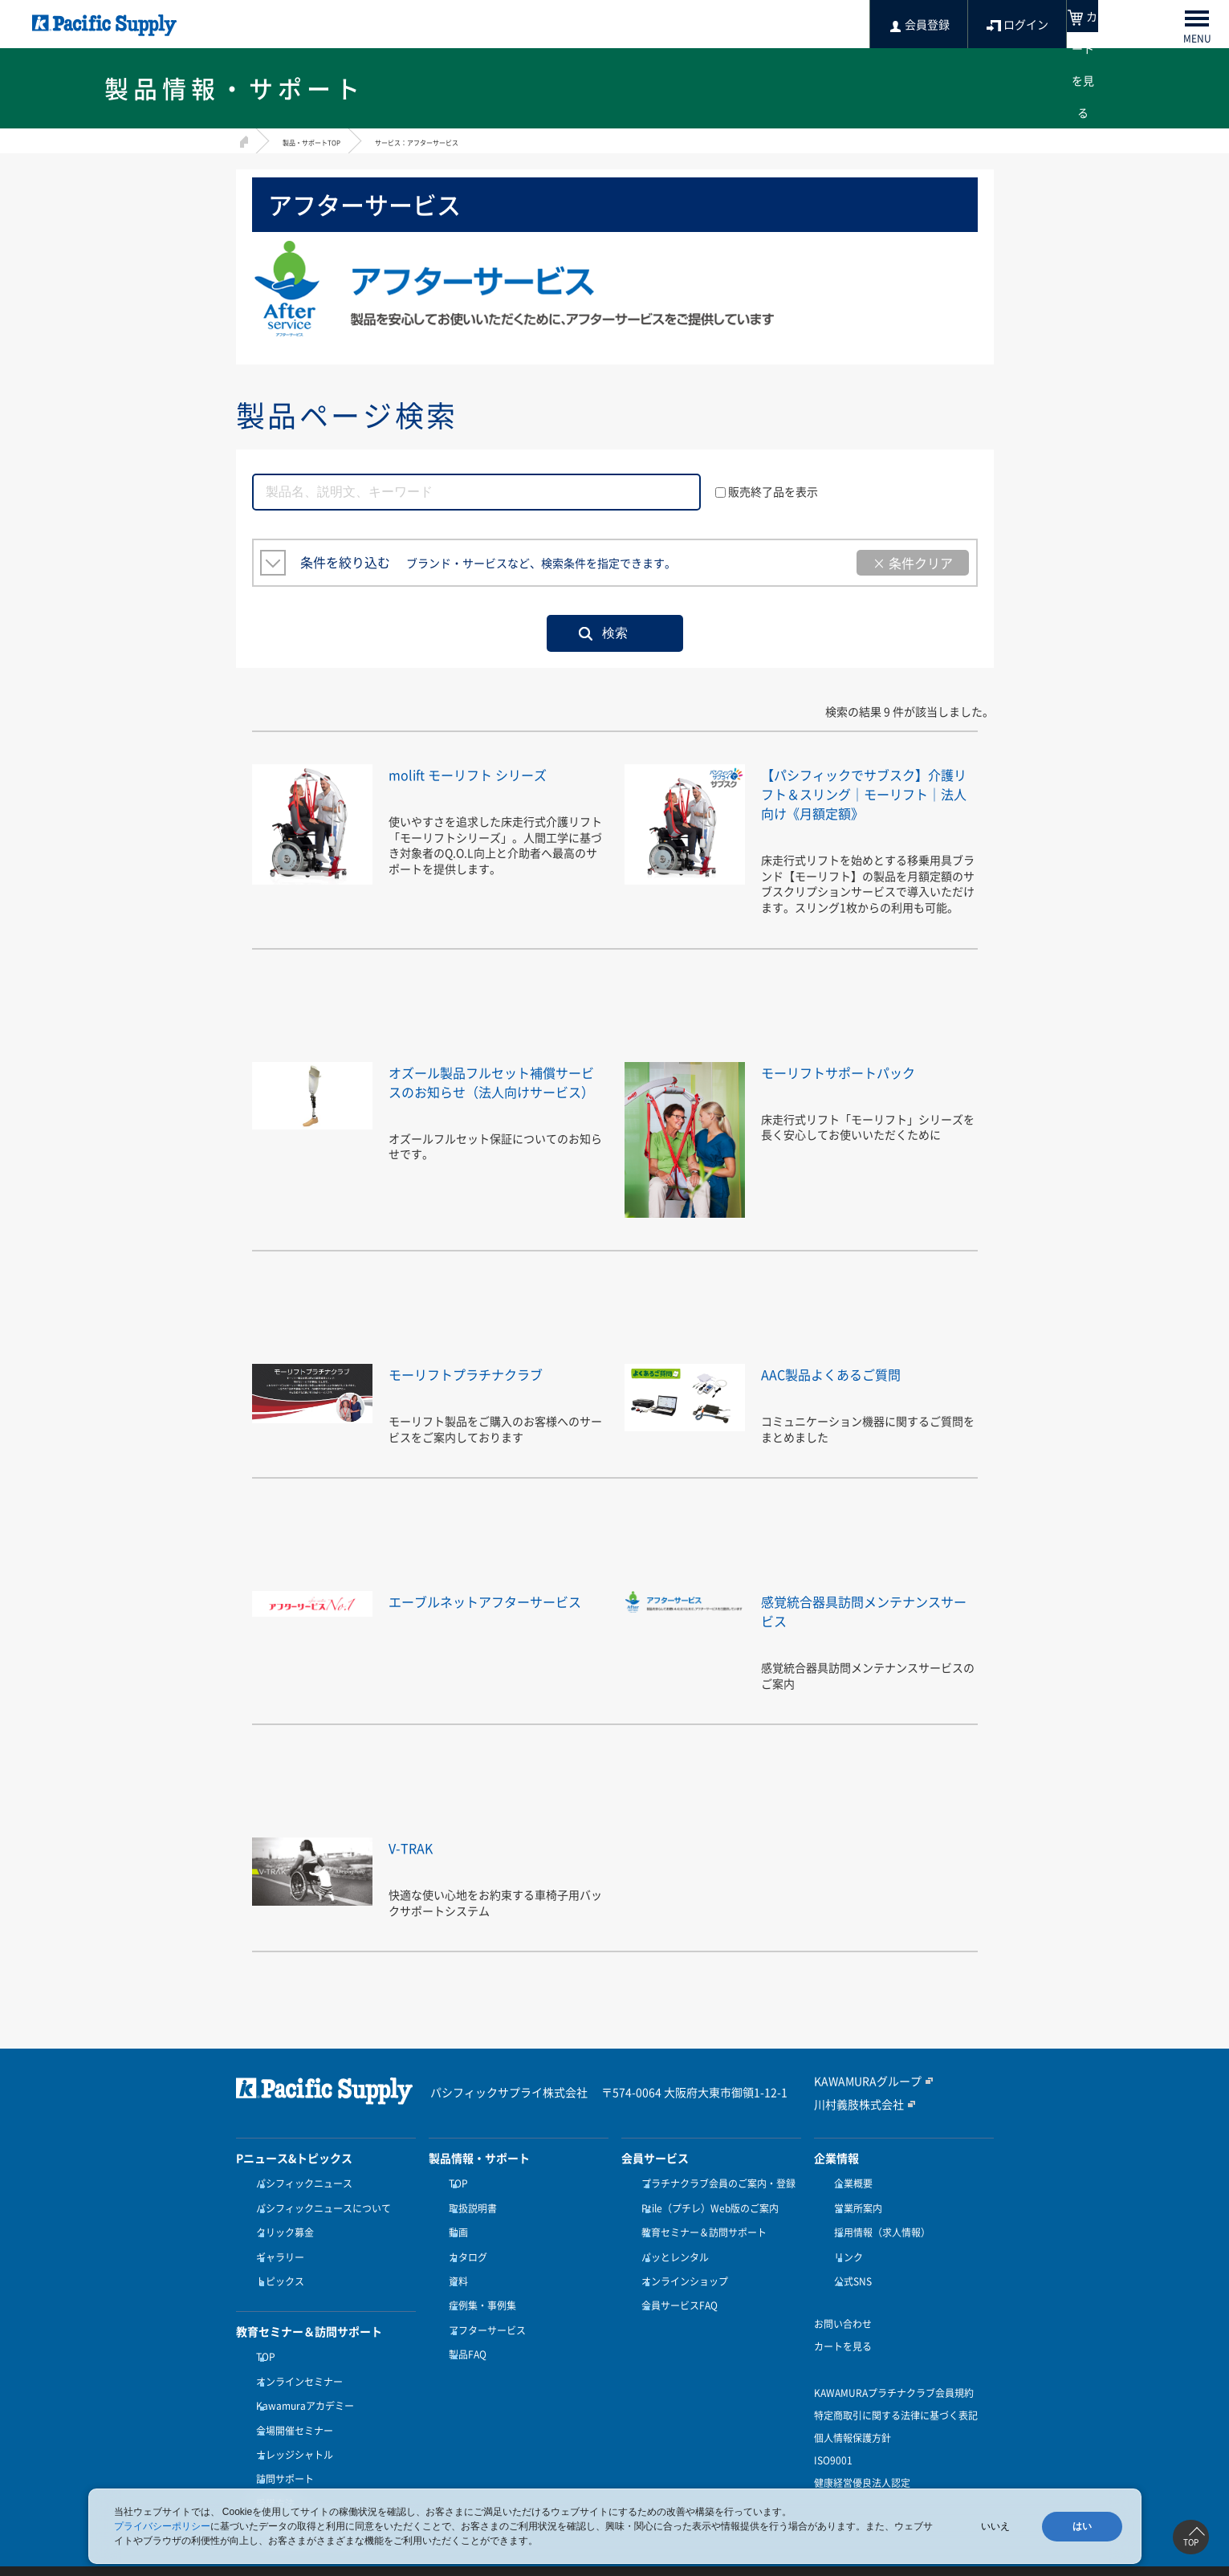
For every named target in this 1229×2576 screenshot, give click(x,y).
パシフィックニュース (300, 2203)
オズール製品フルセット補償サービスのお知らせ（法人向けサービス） (493, 1110)
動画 (454, 2242)
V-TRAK (416, 1866)
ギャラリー (276, 2262)
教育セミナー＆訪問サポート (700, 2242)
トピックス (276, 2281)
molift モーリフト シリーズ (487, 773)
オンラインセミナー (295, 2372)
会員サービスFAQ (675, 2300)
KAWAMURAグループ (860, 2101)
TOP (261, 2352)
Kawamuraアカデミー (301, 2391)
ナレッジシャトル (290, 2430)
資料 (454, 2281)
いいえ (995, 2526)
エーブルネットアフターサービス (493, 1629)
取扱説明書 (469, 2223)
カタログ (464, 2262)
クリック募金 (281, 2242)
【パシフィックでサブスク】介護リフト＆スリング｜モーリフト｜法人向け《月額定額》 (865, 802)
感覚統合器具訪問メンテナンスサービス (865, 1629)
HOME (242, 139)
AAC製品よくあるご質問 (848, 1392)
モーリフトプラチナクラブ (485, 1392)
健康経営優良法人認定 (862, 2478)
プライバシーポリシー (162, 2526)
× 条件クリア (913, 562)
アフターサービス (483, 2321)
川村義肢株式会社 (852, 2123)
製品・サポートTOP (326, 141)
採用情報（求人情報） (878, 2242)
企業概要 (849, 2203)
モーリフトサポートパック (857, 1090)
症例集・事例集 (478, 2300)
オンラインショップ (680, 2281)
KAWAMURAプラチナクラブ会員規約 (894, 2388)
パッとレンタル (671, 2262)
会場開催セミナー (290, 2411)
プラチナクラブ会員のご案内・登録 (714, 2203)
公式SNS (849, 2281)
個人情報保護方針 (852, 2433)
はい (1082, 2526)
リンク (844, 2262)
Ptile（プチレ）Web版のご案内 (706, 2223)
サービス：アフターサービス (466, 141)
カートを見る (843, 2341)
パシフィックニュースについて (319, 2223)
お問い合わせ (843, 2319)
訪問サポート (281, 2450)
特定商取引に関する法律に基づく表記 (896, 2410)
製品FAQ (463, 2340)
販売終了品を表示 (766, 491)
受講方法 (271, 2470)
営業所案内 (854, 2223)
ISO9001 (833, 2455)
